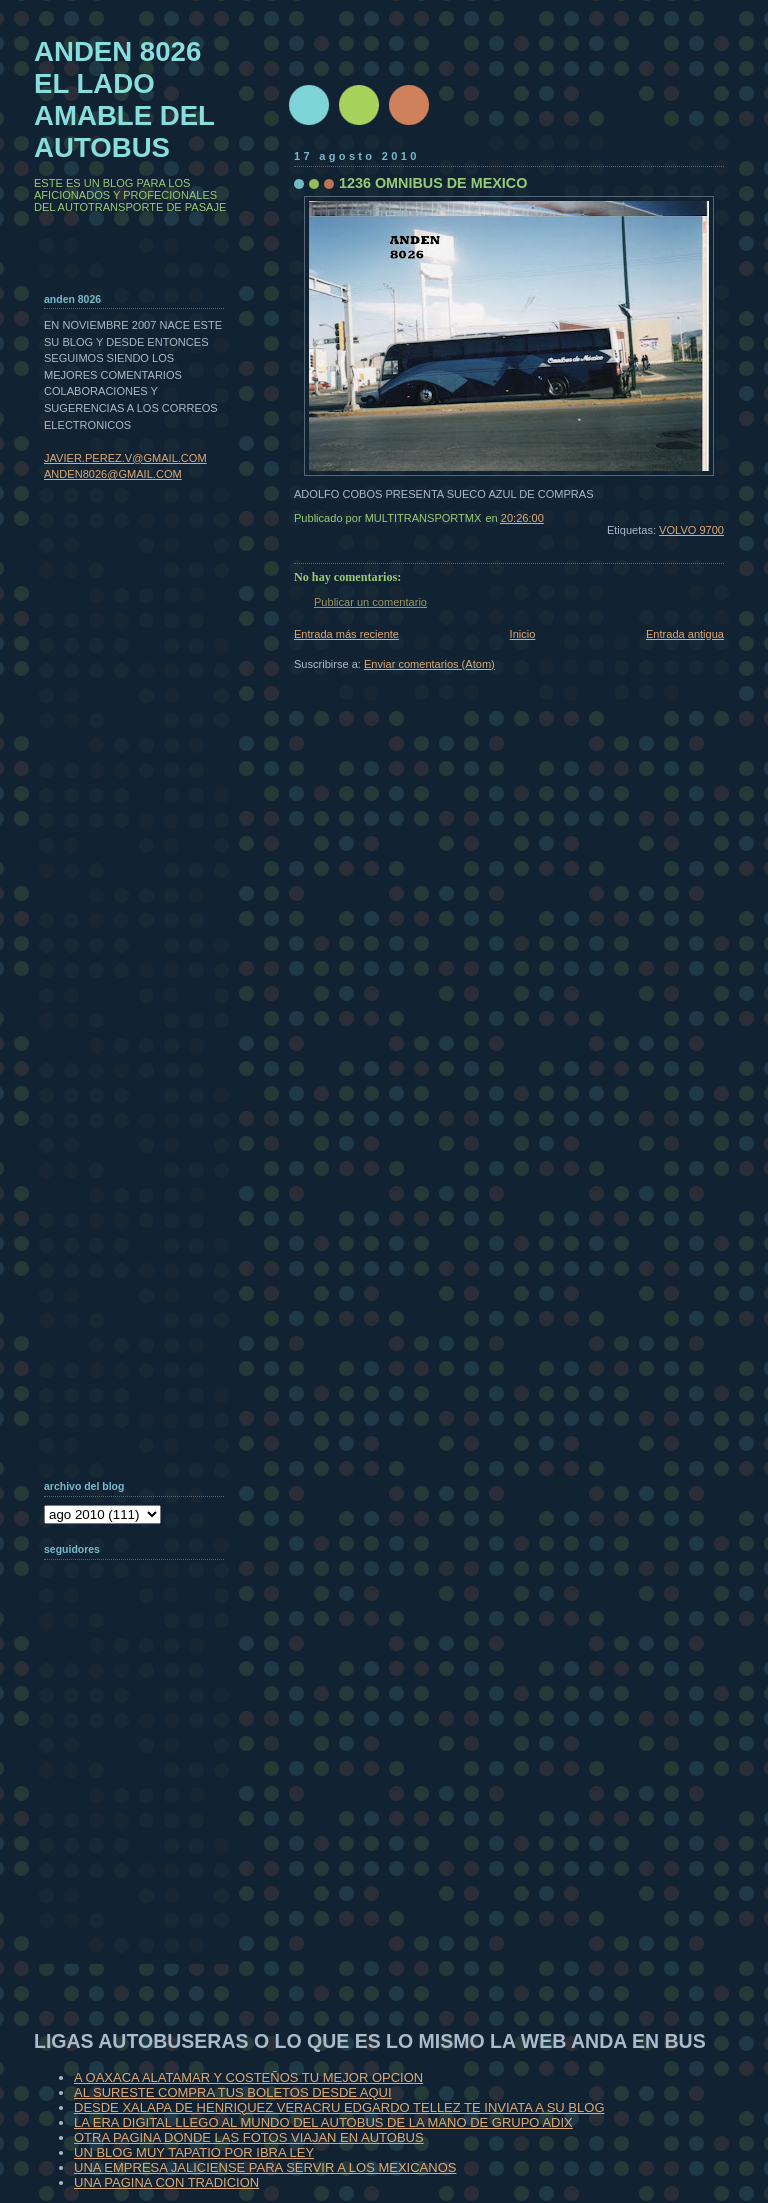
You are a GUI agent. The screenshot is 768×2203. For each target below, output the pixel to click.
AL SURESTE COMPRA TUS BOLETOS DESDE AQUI (233, 2092)
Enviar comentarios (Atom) (429, 664)
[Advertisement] (144, 1834)
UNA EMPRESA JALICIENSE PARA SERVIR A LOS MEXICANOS (265, 2167)
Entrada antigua (685, 634)
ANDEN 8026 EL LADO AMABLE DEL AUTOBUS (124, 99)
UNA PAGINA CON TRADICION (166, 2182)
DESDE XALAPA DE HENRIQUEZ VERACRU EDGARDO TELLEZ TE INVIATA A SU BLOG (339, 2107)
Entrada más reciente (346, 634)
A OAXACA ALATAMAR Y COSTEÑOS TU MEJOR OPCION (248, 2077)
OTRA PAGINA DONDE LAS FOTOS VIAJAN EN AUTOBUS (249, 2137)
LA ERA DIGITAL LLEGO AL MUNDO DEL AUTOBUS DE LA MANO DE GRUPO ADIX (323, 2122)
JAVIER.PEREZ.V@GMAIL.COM (125, 458)
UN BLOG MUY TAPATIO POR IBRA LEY (194, 2152)
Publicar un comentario (370, 602)
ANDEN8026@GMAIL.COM (113, 474)
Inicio (523, 634)
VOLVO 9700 (691, 530)
